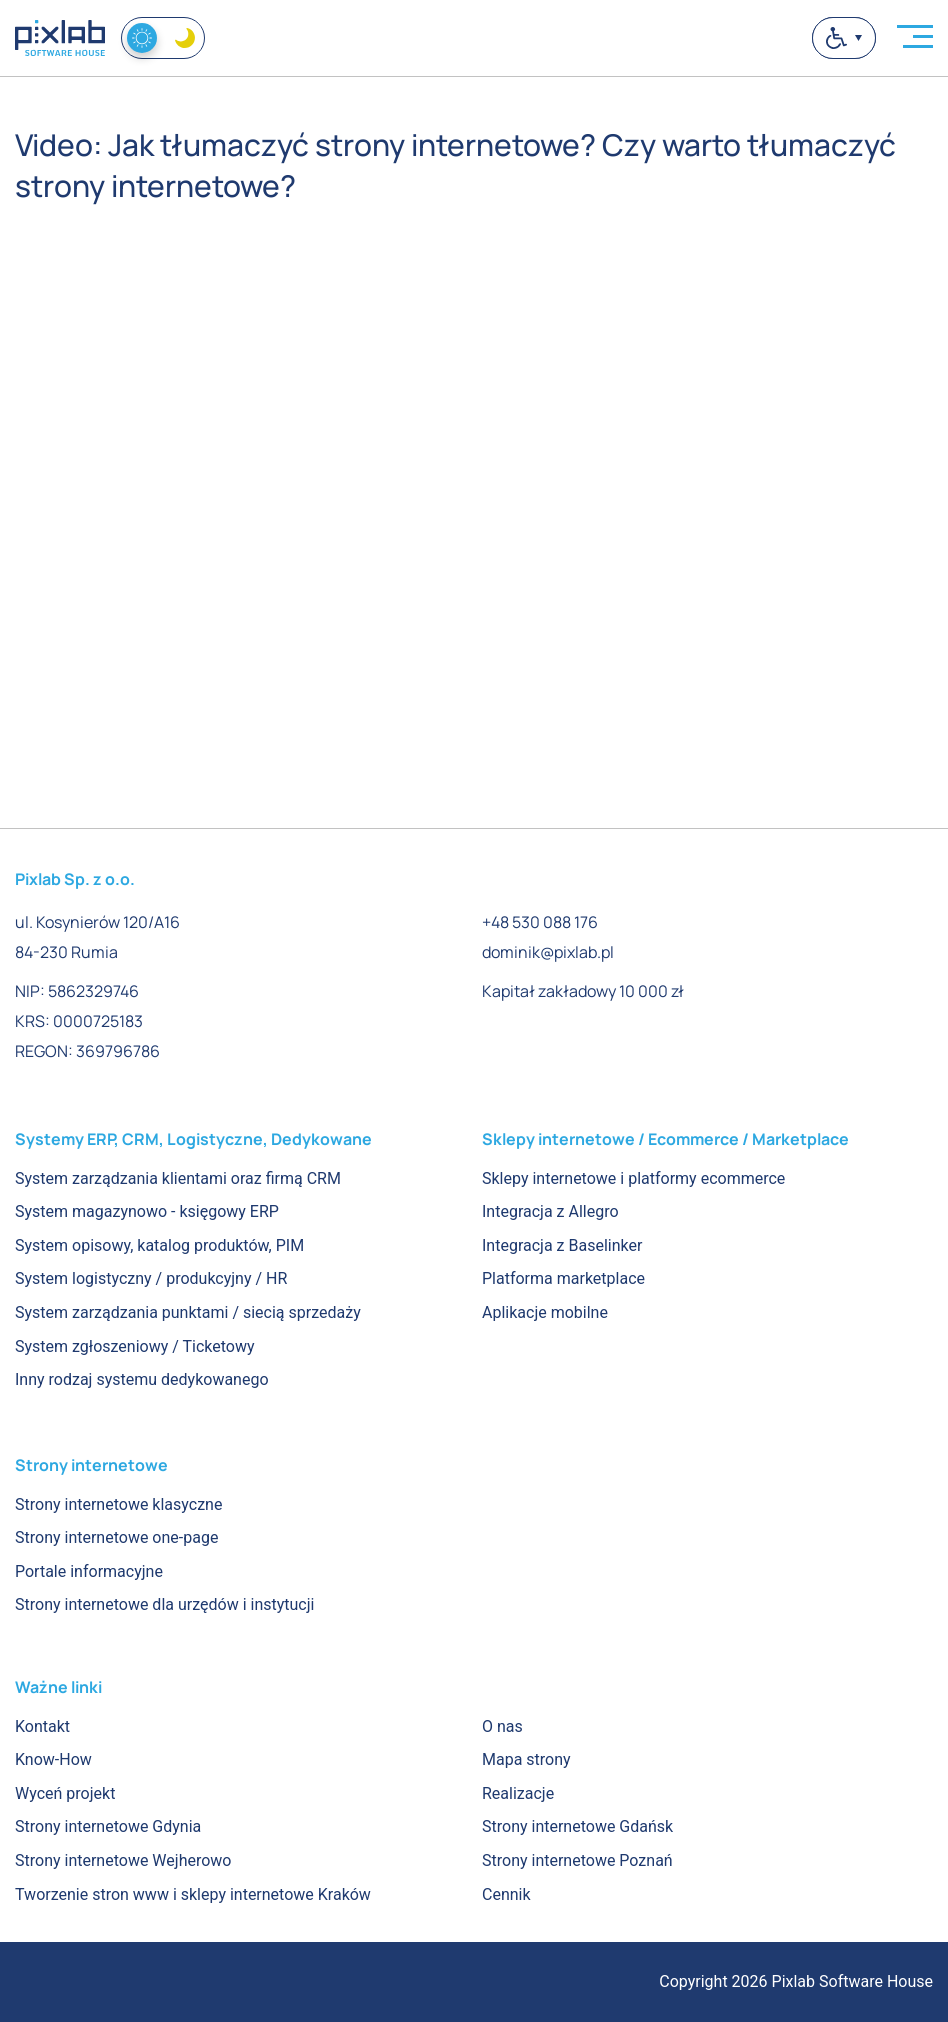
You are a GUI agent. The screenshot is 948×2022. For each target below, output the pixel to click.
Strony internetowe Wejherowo (123, 1860)
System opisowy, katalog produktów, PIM (159, 1245)
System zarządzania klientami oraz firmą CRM (178, 1178)
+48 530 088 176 (540, 922)
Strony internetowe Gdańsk (577, 1826)
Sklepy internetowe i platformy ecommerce (633, 1178)
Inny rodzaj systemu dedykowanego (142, 1379)
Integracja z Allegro (550, 1211)
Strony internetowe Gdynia (108, 1826)
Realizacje (518, 1793)
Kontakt (42, 1726)
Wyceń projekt (65, 1793)
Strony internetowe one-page (116, 1537)
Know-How (53, 1759)
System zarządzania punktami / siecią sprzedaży (188, 1312)
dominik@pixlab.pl (548, 952)
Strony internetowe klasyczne (118, 1504)
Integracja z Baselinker (562, 1245)
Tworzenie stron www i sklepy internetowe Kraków (193, 1894)
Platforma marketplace (563, 1278)
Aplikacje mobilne (545, 1312)
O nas (502, 1726)
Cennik (506, 1894)
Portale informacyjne (89, 1571)
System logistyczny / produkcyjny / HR (151, 1278)
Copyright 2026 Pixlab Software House (796, 1981)
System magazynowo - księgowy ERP (147, 1211)
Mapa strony (526, 1759)
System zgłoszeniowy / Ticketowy (135, 1346)
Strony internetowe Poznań (577, 1860)
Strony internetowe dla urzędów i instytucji (164, 1604)
